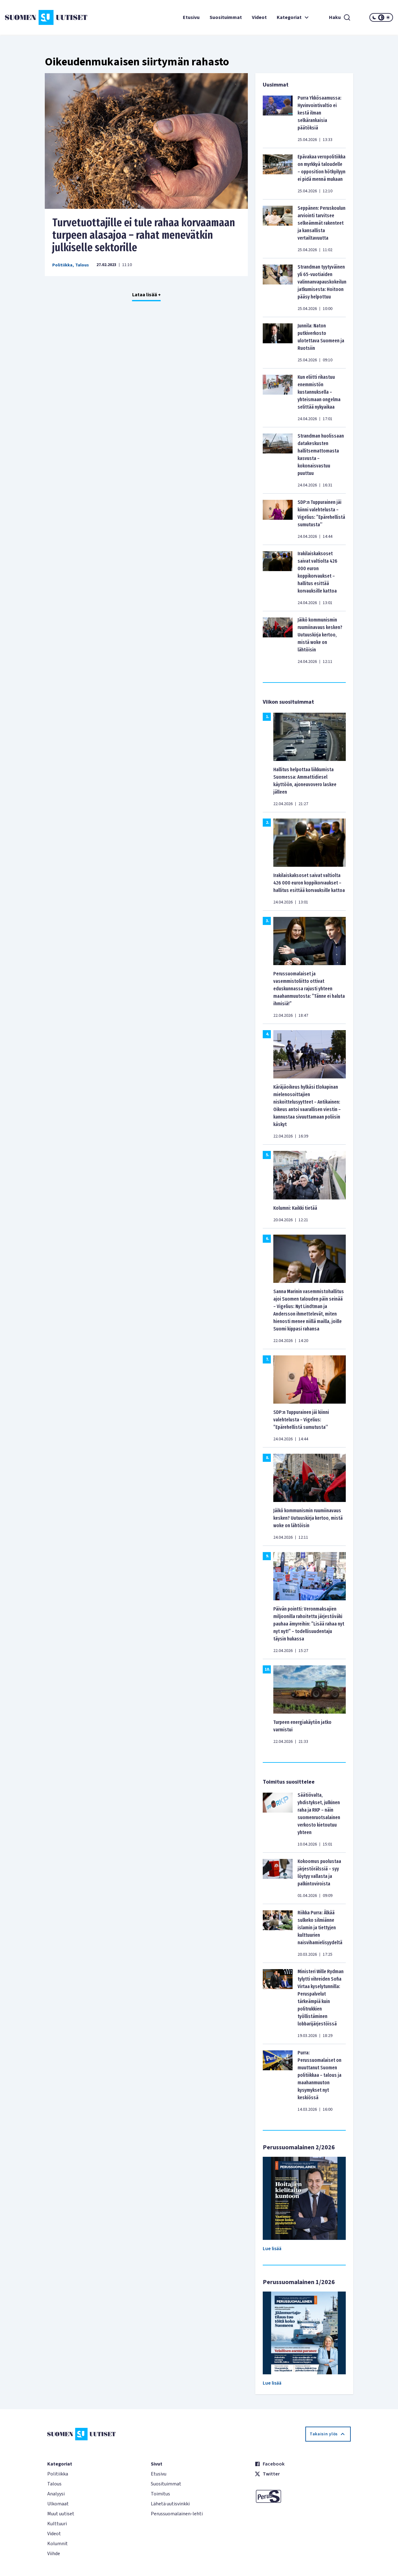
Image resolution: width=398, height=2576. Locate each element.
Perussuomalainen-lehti (177, 2513)
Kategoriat (293, 17)
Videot (259, 17)
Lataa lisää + (146, 294)
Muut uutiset (60, 2513)
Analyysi (56, 2493)
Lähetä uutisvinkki (170, 2503)
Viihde (53, 2553)
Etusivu (191, 17)
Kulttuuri (57, 2523)
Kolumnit (57, 2543)
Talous (82, 265)
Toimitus (160, 2493)
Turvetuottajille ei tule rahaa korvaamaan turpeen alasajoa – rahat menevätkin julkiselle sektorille (143, 235)
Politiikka (62, 265)
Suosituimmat (226, 17)
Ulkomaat (58, 2503)
